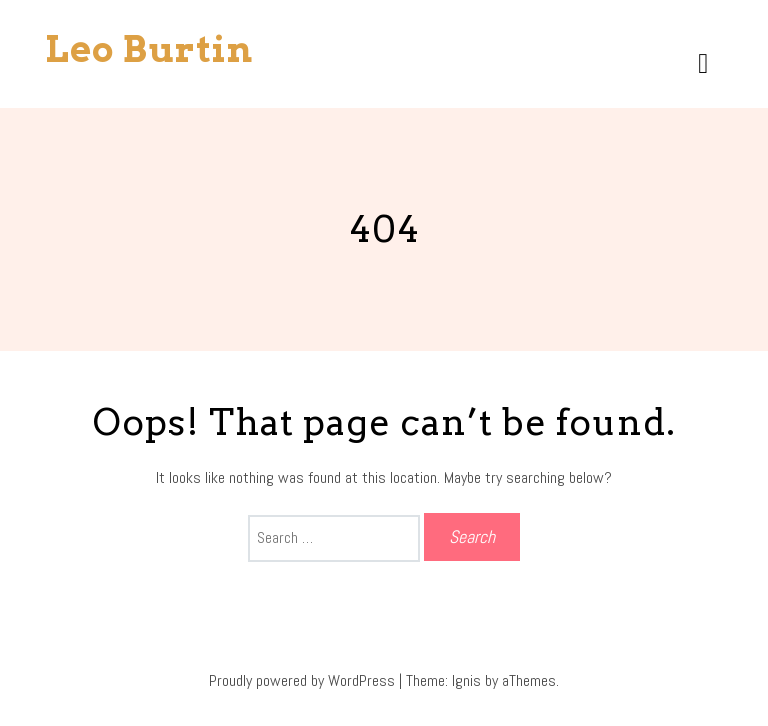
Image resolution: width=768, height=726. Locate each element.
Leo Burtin (149, 49)
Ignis (466, 680)
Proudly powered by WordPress (302, 680)
